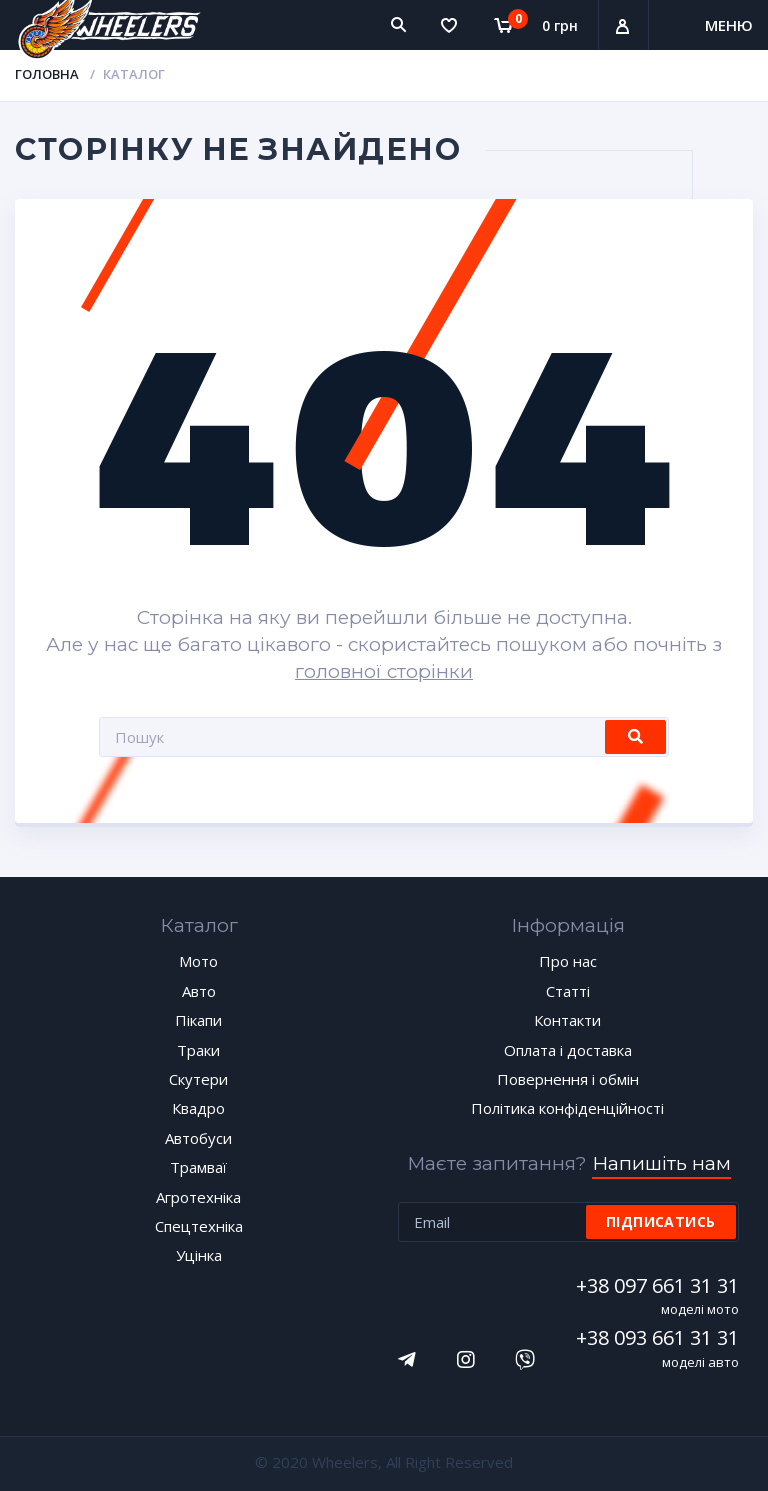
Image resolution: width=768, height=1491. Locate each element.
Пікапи (198, 1020)
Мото (198, 961)
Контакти (567, 1020)
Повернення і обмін (568, 1079)
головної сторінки (384, 671)
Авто (199, 991)
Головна (47, 74)
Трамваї (198, 1167)
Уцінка (199, 1255)
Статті (568, 991)
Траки (198, 1050)
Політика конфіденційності (567, 1108)
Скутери (198, 1079)
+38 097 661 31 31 (660, 1285)
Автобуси (198, 1138)
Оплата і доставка (568, 1050)
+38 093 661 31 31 (660, 1337)
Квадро (198, 1108)
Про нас (568, 961)
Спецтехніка (199, 1226)
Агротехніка (198, 1197)
